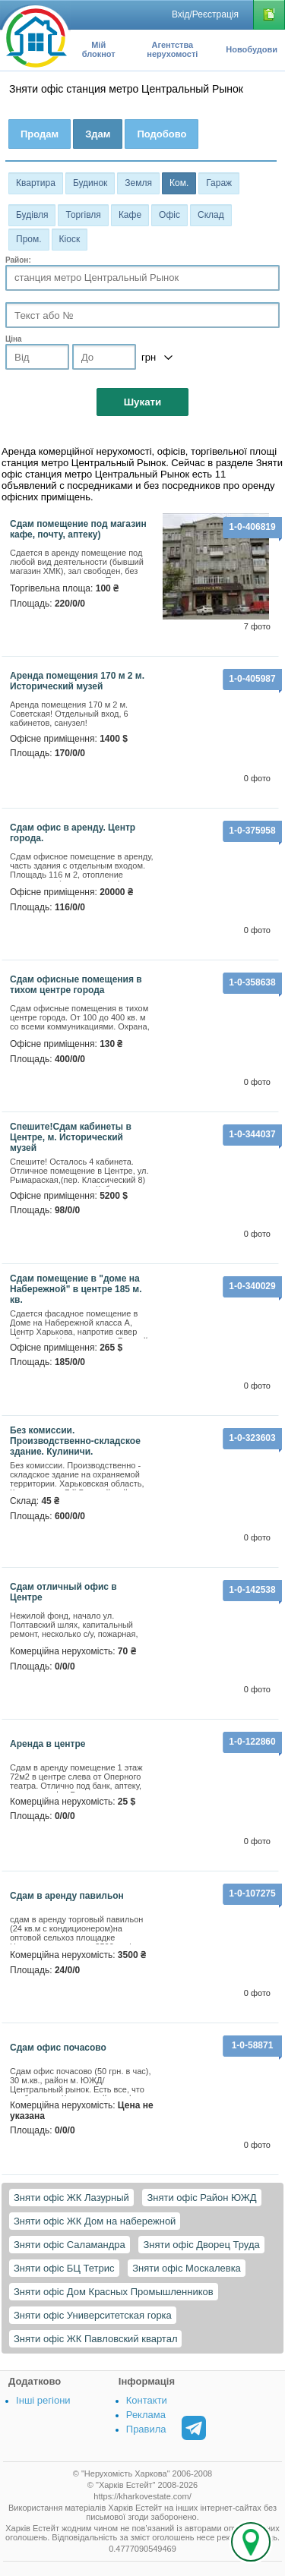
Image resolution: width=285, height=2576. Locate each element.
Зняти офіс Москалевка (186, 2268)
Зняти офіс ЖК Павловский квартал (95, 2338)
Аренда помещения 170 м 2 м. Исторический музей (77, 681)
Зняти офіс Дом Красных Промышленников (114, 2291)
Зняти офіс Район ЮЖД (201, 2197)
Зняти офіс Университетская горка (93, 2315)
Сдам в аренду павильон (67, 1895)
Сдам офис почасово (58, 2047)
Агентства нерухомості (172, 49)
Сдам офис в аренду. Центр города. (72, 832)
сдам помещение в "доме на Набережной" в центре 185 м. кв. (76, 1289)
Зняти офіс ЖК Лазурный (71, 2197)
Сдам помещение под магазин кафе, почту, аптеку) (78, 529)
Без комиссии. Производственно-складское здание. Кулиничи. (75, 1441)
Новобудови (251, 49)
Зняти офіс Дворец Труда (201, 2244)
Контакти (146, 2400)
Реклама (146, 2414)
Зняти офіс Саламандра (69, 2244)
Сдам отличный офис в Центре (63, 1592)
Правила (146, 2429)
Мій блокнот (99, 49)
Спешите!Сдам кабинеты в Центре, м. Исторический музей (70, 1137)
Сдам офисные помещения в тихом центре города (76, 984)
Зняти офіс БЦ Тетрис (64, 2268)
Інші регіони (43, 2400)
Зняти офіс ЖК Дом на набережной (95, 2221)
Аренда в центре (47, 1744)
